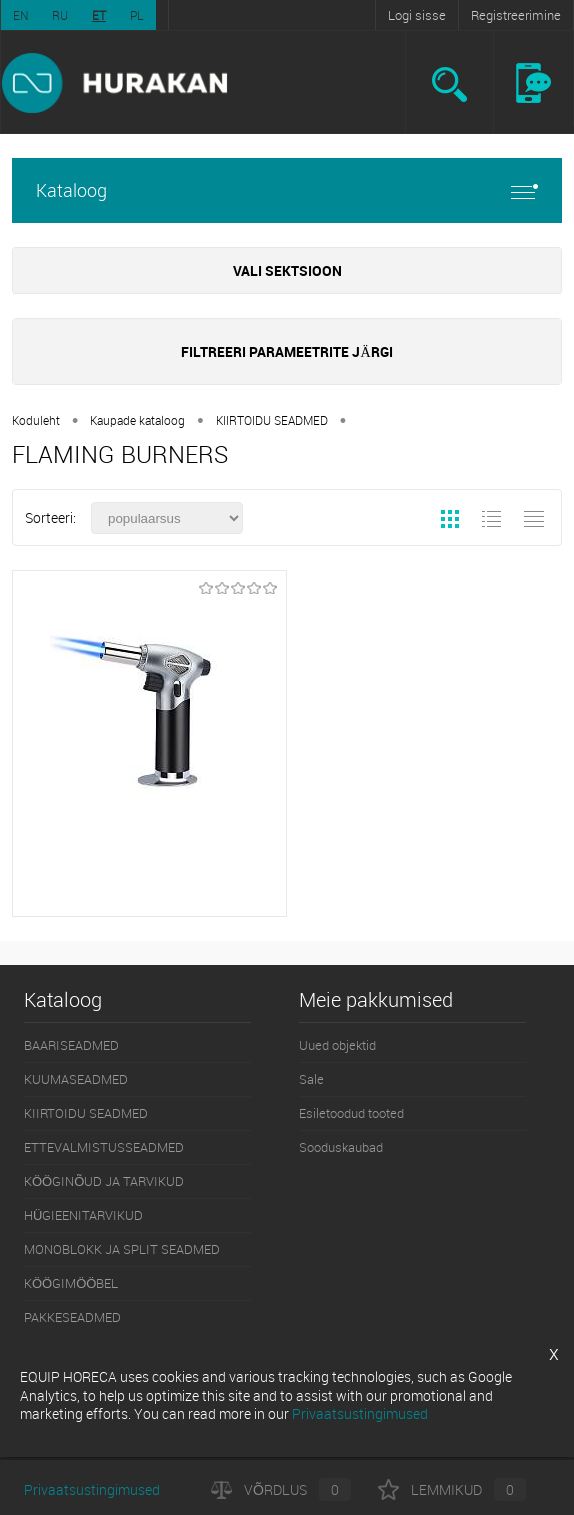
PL (137, 15)
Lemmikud (452, 1489)
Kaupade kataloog (137, 420)
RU (60, 15)
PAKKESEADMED (72, 1317)
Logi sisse (417, 15)
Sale (311, 1079)
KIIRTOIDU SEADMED (272, 420)
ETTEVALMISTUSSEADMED (104, 1147)
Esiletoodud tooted (351, 1113)
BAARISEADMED (71, 1045)
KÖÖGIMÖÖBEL (71, 1283)
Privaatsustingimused (92, 1489)
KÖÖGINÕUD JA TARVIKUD (104, 1181)
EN (20, 15)
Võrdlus (281, 1489)
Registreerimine (516, 15)
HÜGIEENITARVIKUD (83, 1215)
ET (99, 15)
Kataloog (287, 190)
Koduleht (36, 420)
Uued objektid (337, 1045)
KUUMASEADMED (76, 1079)
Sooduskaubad (341, 1147)
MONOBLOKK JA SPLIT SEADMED (122, 1249)
